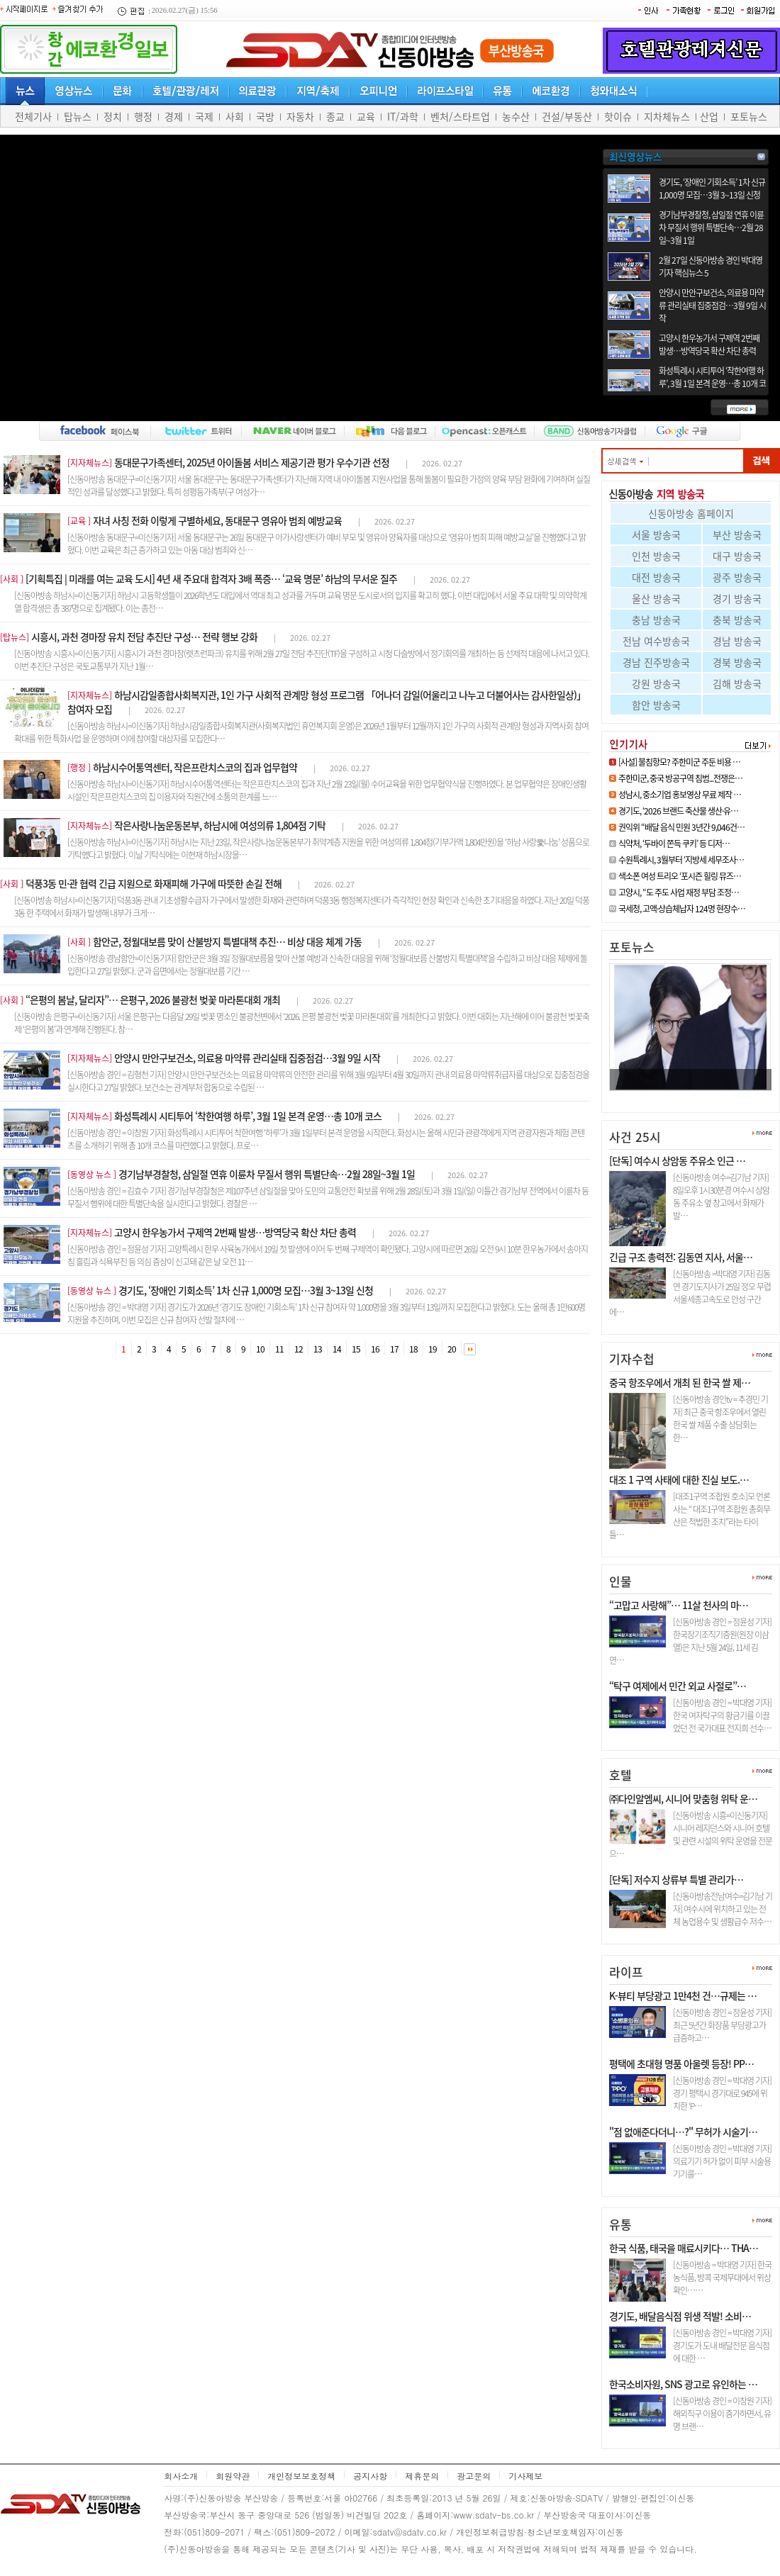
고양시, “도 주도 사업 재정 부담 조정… (678, 892)
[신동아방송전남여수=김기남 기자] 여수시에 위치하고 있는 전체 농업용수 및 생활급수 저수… (722, 1909)
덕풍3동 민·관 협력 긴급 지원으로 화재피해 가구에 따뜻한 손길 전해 (154, 883)
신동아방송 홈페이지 (691, 513)
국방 (265, 116)
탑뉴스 (77, 116)
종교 (335, 116)
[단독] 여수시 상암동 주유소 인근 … (677, 1160)
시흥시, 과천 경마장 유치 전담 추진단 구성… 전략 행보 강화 (144, 636)
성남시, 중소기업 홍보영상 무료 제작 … (679, 794)
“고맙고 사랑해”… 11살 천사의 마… (678, 1605)
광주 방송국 (737, 577)
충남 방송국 (656, 619)
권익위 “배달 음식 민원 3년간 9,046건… (681, 827)
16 (375, 1349)
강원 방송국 (656, 683)
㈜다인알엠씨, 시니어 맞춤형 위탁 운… (683, 1798)
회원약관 (233, 2476)
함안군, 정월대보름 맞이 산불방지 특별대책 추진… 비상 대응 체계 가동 (227, 941)
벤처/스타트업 (460, 116)
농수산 (516, 116)
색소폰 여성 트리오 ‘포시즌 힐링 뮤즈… (679, 876)
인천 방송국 (656, 556)
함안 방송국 (656, 705)
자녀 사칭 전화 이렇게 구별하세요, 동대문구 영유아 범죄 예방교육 (217, 520)
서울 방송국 (656, 534)
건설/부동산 (567, 116)
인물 (620, 1581)
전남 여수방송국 (656, 641)
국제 (204, 116)
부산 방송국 (737, 534)
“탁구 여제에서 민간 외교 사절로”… (677, 1686)
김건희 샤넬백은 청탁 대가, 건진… (683, 1096)
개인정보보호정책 (301, 2476)
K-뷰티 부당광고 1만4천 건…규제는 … (683, 1995)
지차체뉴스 (667, 116)
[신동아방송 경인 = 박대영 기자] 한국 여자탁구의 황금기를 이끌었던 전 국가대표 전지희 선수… (722, 1715)
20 (451, 1349)
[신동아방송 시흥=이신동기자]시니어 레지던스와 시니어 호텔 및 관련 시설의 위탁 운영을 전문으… (690, 1834)
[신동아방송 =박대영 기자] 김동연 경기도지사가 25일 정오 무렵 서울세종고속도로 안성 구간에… (690, 1292)
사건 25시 (635, 1137)
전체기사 (33, 116)
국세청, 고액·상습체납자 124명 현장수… (681, 908)
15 (356, 1349)
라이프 (626, 1972)
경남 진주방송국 (656, 662)
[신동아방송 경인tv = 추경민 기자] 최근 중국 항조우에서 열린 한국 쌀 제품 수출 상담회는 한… (720, 1418)
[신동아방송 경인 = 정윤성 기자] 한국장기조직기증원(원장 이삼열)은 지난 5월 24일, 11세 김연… (690, 1641)
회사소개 (181, 2476)
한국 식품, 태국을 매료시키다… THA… (683, 2248)
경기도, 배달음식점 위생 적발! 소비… (680, 2316)
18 (413, 1349)
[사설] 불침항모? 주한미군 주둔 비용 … (679, 762)
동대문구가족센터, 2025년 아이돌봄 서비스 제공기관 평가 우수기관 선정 (251, 462)
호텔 (620, 1774)
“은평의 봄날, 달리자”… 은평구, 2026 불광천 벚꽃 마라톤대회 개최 (153, 999)
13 (317, 1349)
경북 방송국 (737, 662)
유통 (620, 2224)
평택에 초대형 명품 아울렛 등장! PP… (681, 2063)
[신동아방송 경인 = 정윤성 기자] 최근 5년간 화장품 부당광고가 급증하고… (722, 2025)
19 (432, 1349)
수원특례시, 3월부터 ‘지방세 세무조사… (681, 859)
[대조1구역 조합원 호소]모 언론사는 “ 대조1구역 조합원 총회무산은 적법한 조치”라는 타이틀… (689, 1515)
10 (260, 1349)
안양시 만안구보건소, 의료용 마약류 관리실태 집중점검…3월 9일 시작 (712, 305)
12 (298, 1349)
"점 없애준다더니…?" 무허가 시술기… (683, 2131)
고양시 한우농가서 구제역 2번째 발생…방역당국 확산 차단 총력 (709, 344)
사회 (234, 116)
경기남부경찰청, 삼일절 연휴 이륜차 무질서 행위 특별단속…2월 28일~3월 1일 (711, 227)
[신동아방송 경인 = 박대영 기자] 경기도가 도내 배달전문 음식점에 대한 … (722, 2345)
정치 (113, 116)
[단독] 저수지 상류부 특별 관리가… (676, 1879)
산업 (709, 116)
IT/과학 (402, 116)
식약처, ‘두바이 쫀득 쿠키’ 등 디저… (674, 843)
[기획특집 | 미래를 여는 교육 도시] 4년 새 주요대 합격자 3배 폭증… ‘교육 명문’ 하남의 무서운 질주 (211, 578)
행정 (143, 116)
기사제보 (525, 2476)
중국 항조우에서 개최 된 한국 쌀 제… (679, 1382)
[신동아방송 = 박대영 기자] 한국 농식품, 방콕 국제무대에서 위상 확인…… (722, 2277)
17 (394, 1349)
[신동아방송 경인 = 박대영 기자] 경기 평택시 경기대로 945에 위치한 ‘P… (722, 2093)
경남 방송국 (737, 641)
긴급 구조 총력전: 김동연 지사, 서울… (680, 1257)
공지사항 (370, 2476)
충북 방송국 (737, 619)
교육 (366, 116)
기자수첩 (631, 1358)
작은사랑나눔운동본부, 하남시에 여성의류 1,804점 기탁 (219, 825)
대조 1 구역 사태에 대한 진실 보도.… (679, 1479)
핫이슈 (618, 116)
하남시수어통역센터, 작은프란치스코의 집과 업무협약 (195, 767)
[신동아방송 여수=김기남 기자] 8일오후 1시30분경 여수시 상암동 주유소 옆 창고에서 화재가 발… (721, 1196)
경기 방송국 (737, 598)
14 (337, 1349)
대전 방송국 (656, 577)
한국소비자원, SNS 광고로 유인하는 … (683, 2384)
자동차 (300, 116)
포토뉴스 (748, 116)
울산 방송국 (656, 598)
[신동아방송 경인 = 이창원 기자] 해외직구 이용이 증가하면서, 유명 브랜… (722, 2414)
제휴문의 (422, 2476)
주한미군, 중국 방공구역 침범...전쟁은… (680, 778)
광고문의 (474, 2476)
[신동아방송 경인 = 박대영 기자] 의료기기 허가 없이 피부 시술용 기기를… (722, 2161)
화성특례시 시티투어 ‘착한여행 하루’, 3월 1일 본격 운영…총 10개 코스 (712, 383)
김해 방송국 (737, 683)
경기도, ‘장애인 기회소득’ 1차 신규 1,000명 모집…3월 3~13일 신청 (712, 188)
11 (279, 1349)
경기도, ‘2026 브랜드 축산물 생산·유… (678, 811)
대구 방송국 (737, 556)
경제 (174, 116)
